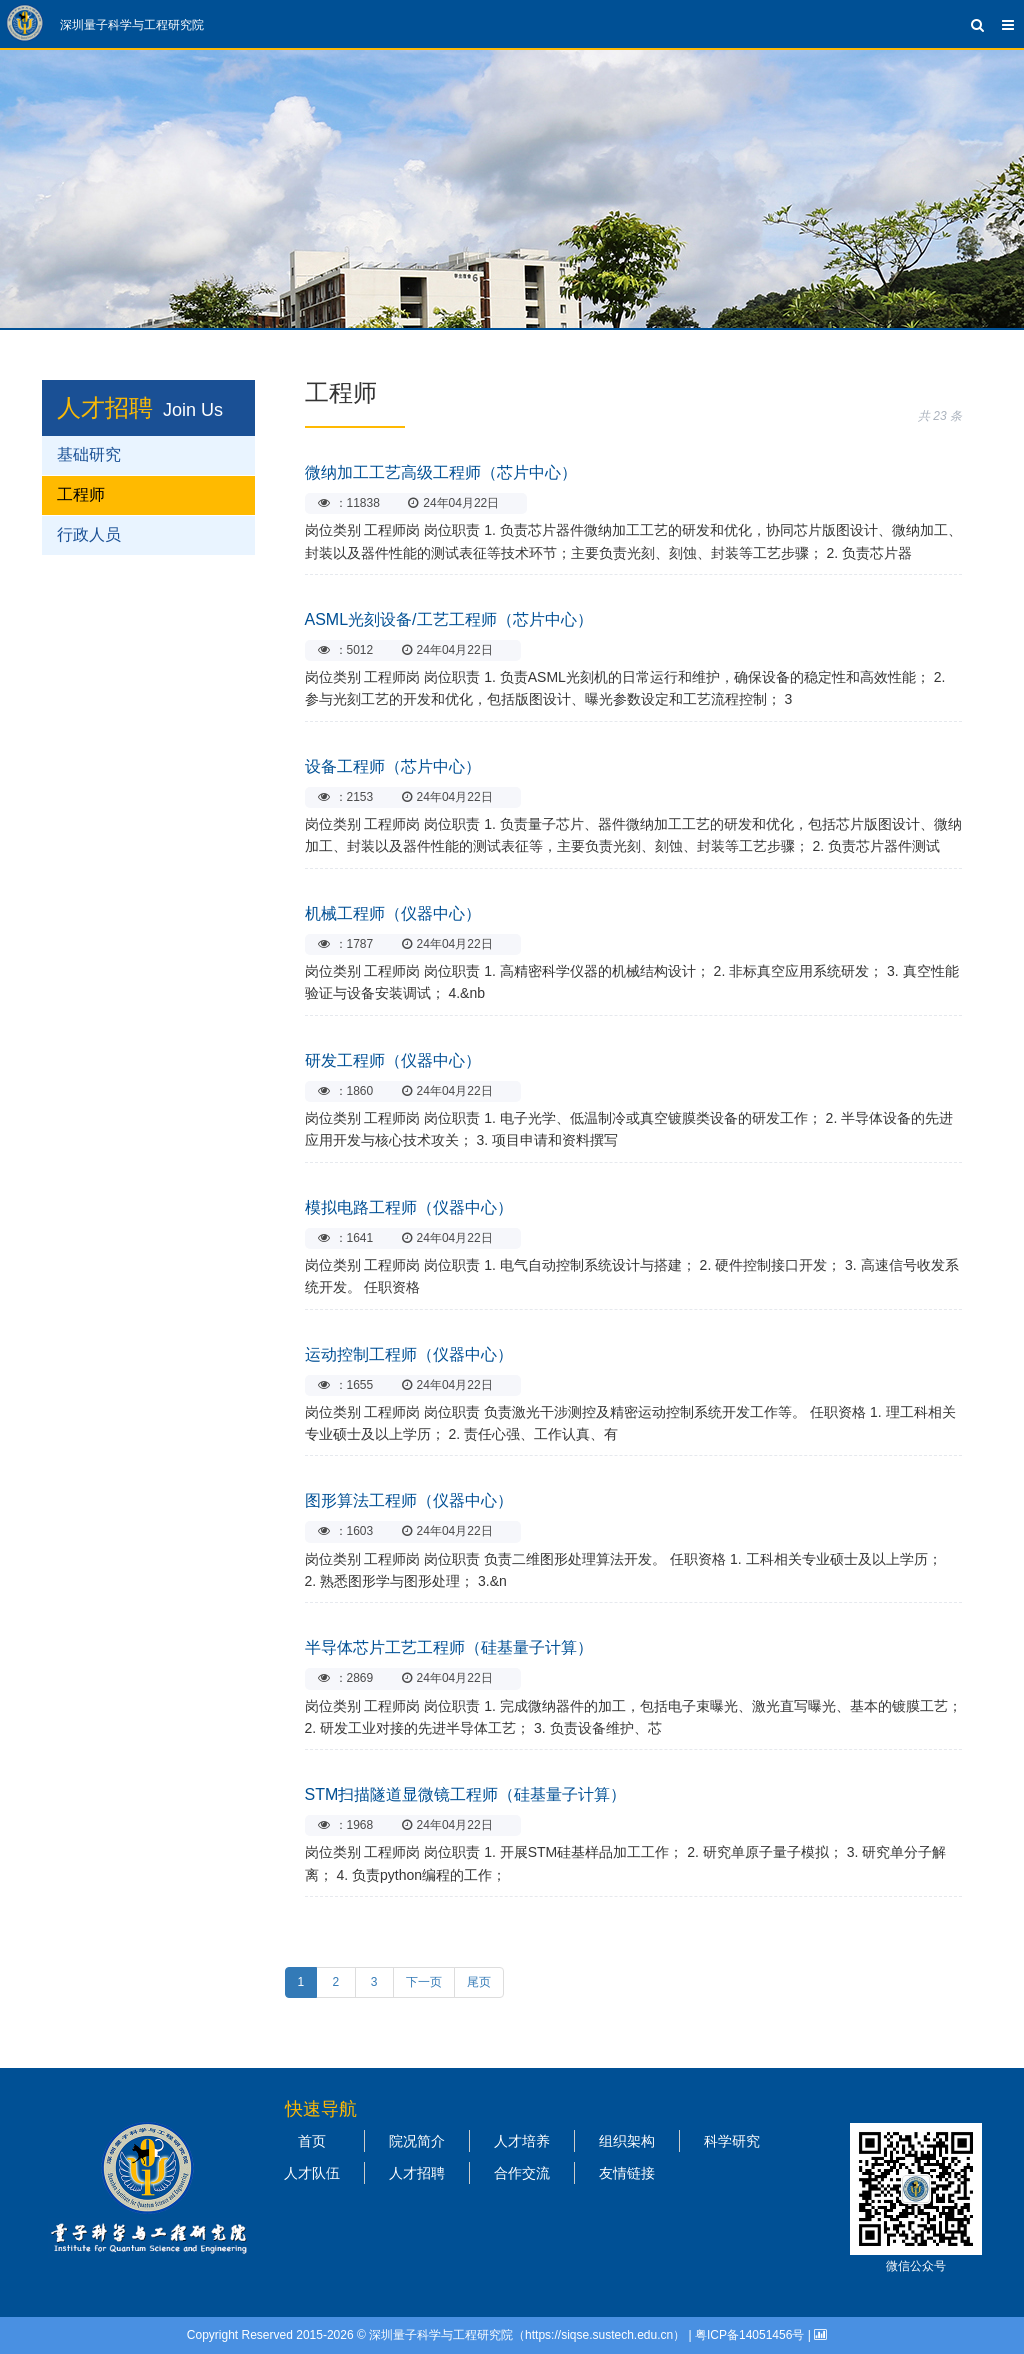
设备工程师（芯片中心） (393, 766)
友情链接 (627, 2173)
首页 (312, 2141)
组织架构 (627, 2141)
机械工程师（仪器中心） (393, 913)
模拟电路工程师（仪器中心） (409, 1207)
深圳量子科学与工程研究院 (132, 25)
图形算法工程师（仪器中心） (409, 1500)
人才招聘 (105, 407)
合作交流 (522, 2173)
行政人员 (89, 534)
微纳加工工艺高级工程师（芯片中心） (441, 472)
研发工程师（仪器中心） (393, 1060)
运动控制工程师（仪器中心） (409, 1354)
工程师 (81, 494)
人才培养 (522, 2141)
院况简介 (417, 2141)
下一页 (424, 1982)
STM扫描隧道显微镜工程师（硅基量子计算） (466, 1794)
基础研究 (89, 454)
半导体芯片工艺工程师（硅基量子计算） (449, 1647)
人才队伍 (312, 2173)
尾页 (479, 1982)
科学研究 (732, 2141)
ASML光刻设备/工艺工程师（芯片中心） (449, 619)
